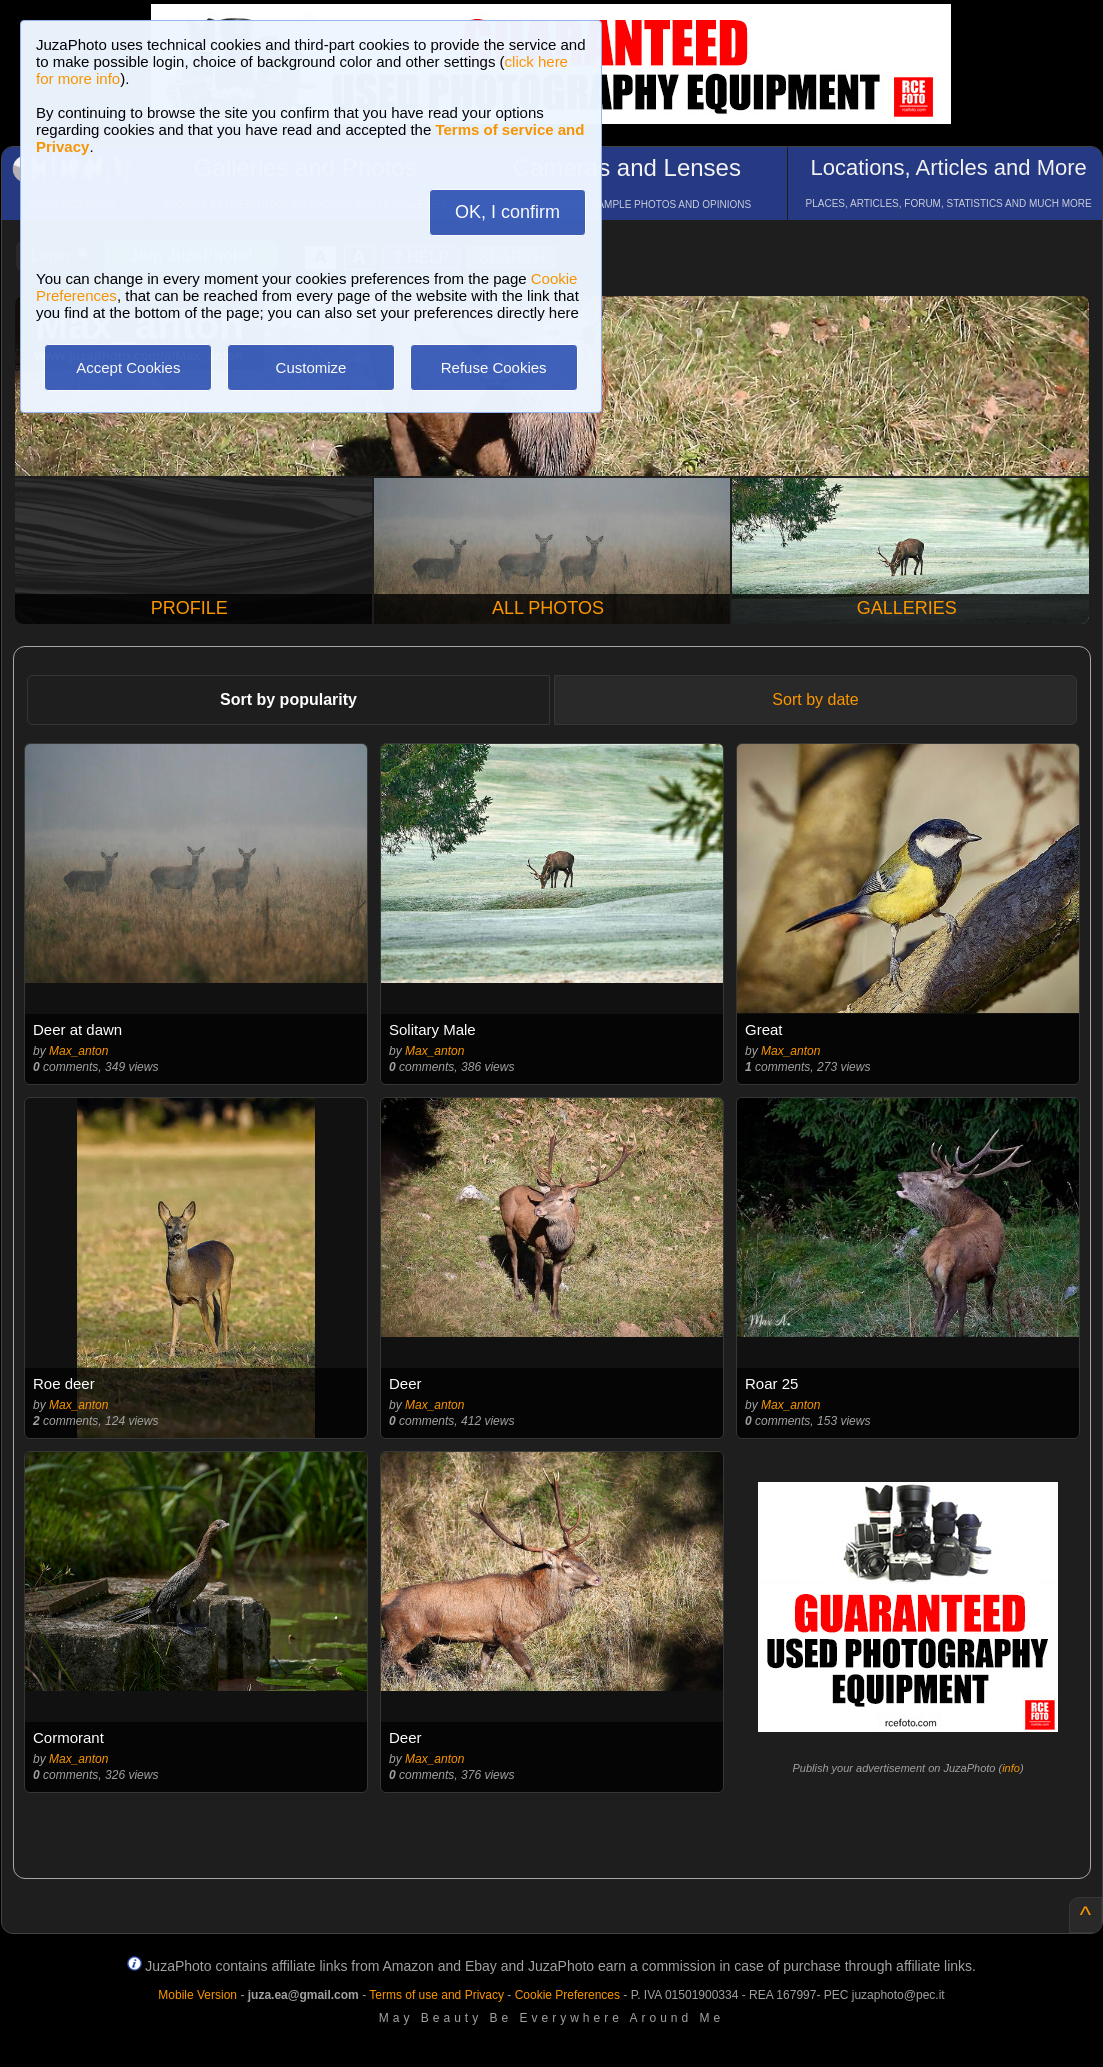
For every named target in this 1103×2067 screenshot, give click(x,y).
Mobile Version (197, 1995)
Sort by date (815, 699)
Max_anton (78, 1051)
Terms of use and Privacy (436, 1995)
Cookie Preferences (567, 1995)
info (1011, 1768)
